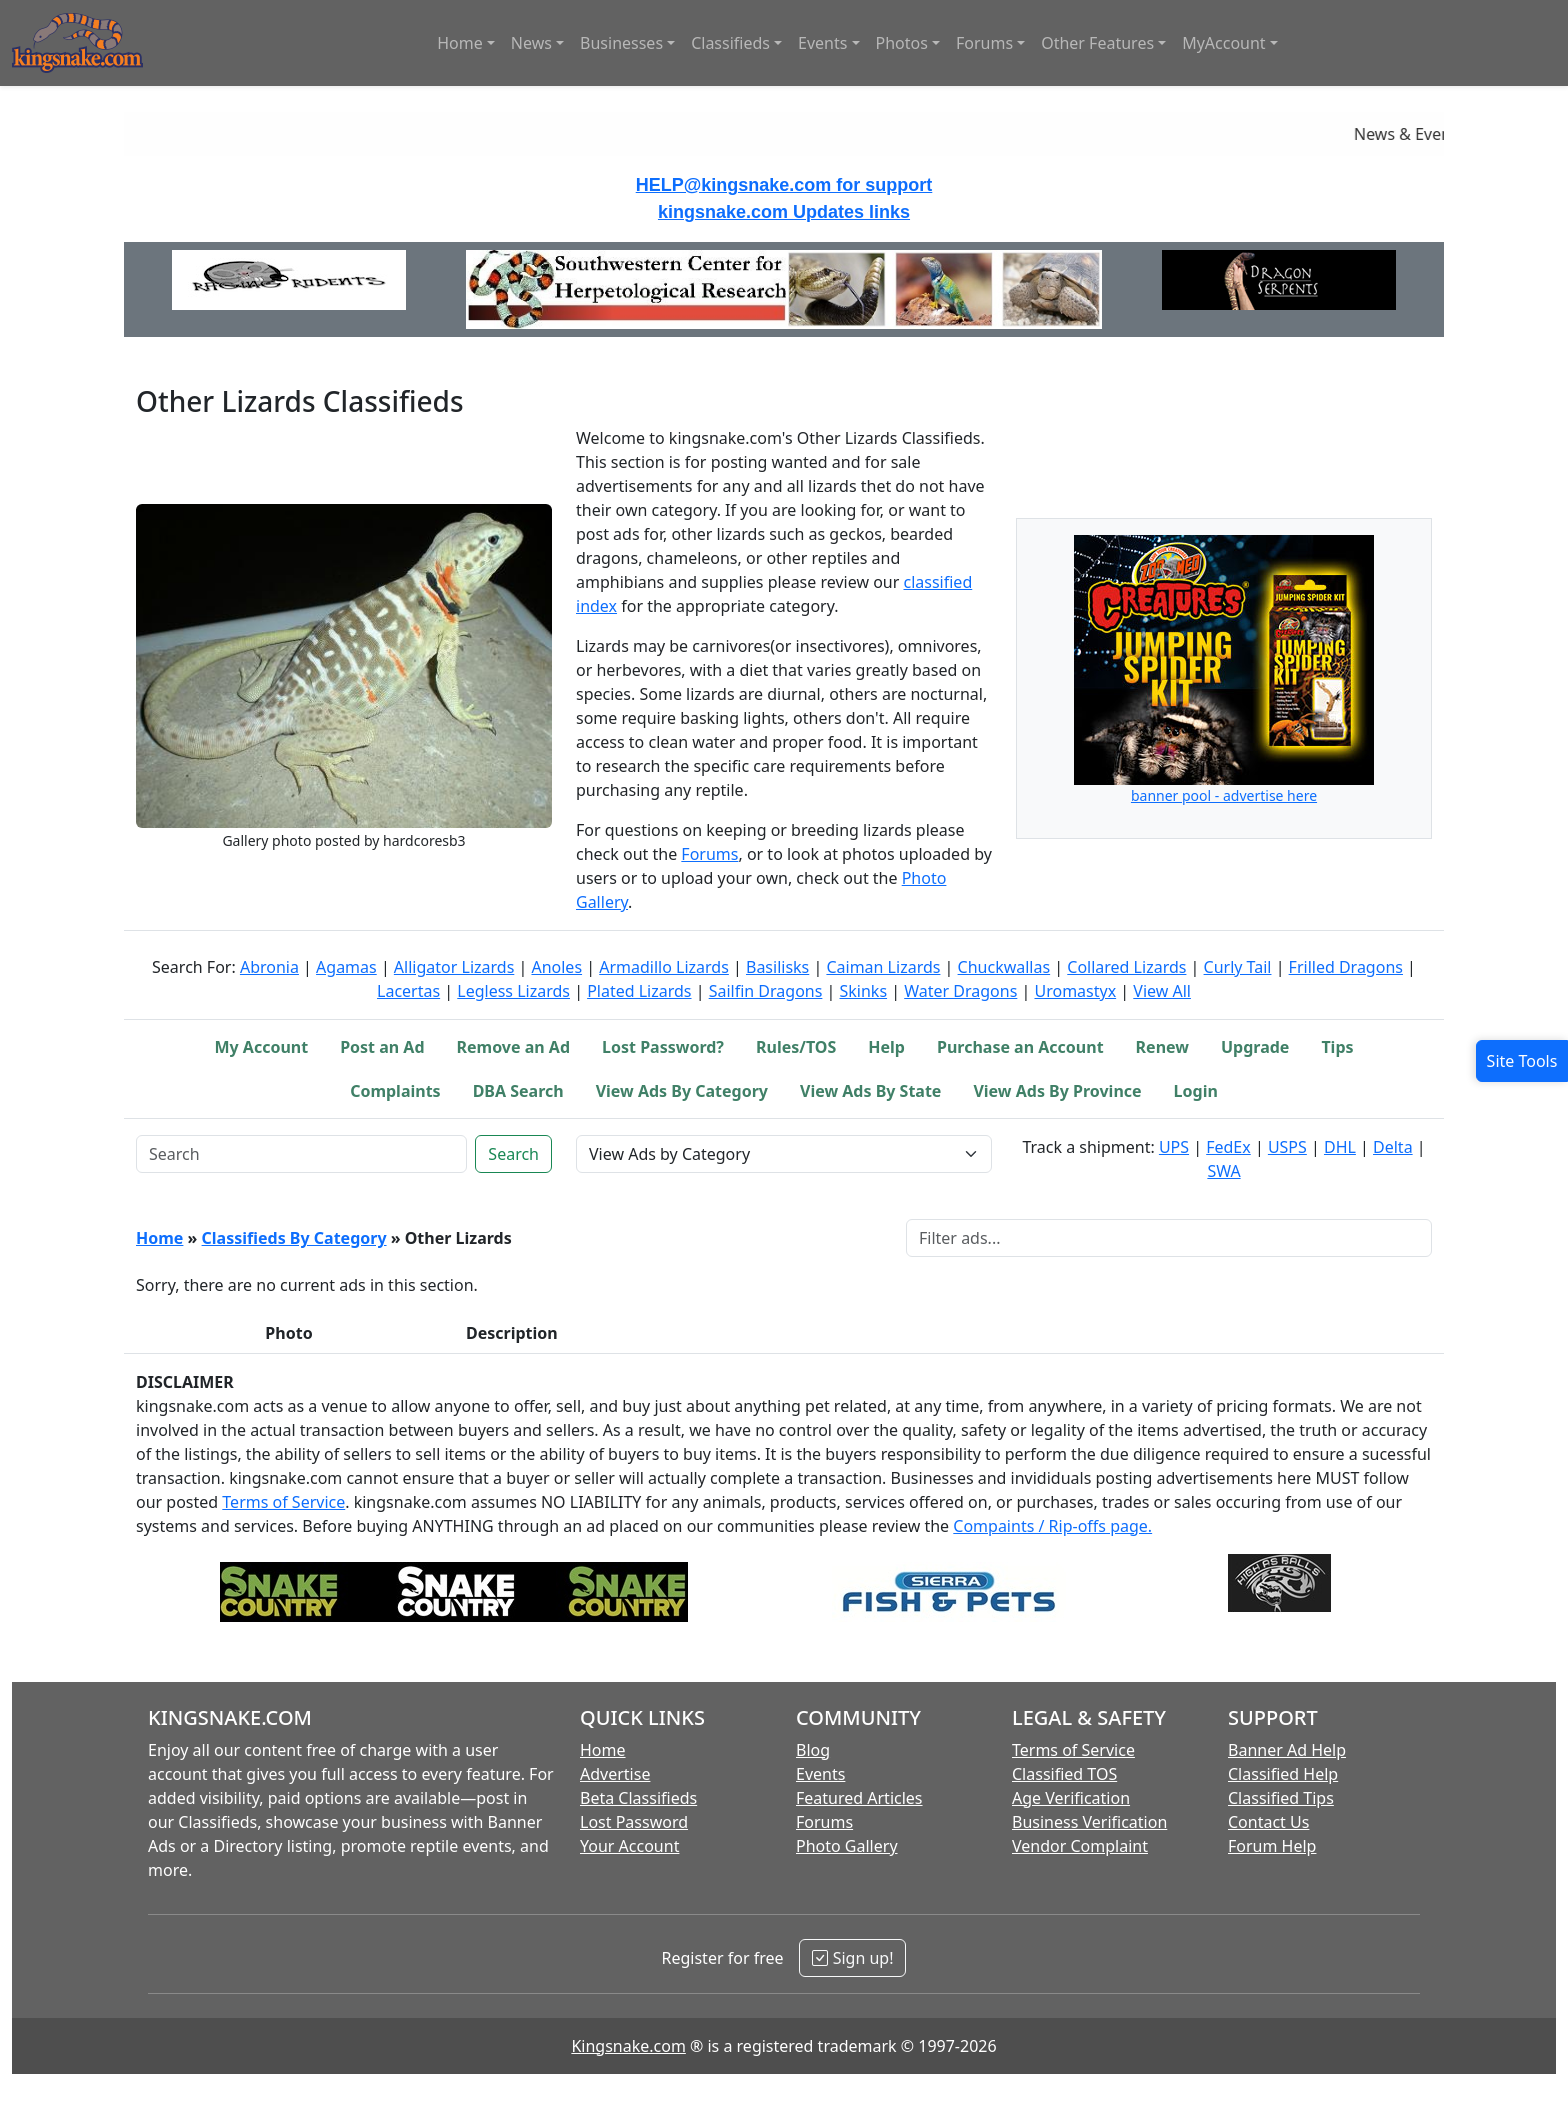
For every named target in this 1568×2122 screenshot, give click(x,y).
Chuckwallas (1004, 967)
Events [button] (822, 43)
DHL (1340, 1147)
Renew (1162, 1047)
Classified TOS (1064, 1774)
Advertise (615, 1774)
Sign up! (852, 1958)
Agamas (346, 967)
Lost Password (634, 1822)
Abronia (269, 967)
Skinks (864, 991)
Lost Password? (663, 1047)
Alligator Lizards (454, 967)
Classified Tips (1281, 1798)
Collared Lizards (1126, 967)
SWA (1223, 1171)
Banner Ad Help (1287, 1750)
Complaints (395, 1091)
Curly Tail (1238, 967)
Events (820, 1774)
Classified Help (1283, 1774)
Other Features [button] (1097, 43)
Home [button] (460, 43)
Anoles (556, 967)
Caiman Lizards (883, 967)
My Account (261, 1047)
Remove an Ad (514, 1047)
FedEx (1228, 1147)
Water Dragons (960, 991)
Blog (813, 1750)
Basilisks (777, 967)
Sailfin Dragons (766, 991)
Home (159, 1238)
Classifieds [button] (730, 43)
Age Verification (1071, 1798)
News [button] (531, 43)
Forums (709, 854)
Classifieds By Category (294, 1238)
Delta (1393, 1147)
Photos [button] (902, 43)
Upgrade (1255, 1047)
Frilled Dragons (1346, 967)
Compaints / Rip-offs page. (1052, 1526)
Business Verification (1089, 1822)
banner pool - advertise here (1224, 795)
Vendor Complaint (1080, 1846)
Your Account (629, 1846)
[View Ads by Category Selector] (784, 1154)
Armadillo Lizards (664, 967)
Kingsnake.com (628, 2046)
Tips (1337, 1047)
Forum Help (1272, 1846)
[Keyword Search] (301, 1154)
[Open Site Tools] (1522, 1061)
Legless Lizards (513, 991)
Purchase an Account (1020, 1047)
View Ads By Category (682, 1091)
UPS (1174, 1147)
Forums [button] (984, 43)
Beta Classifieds (638, 1798)
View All (1162, 991)
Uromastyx (1075, 991)
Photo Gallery (847, 1846)
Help (886, 1047)
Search (513, 1154)
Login (1196, 1091)
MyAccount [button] (1224, 43)
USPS (1287, 1147)
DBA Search (518, 1091)
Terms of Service (283, 1502)
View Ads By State (870, 1091)
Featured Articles (859, 1798)
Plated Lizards (639, 991)
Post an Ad (382, 1047)
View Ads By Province (1057, 1091)
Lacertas (408, 991)
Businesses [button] (621, 43)
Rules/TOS (796, 1047)
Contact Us (1268, 1822)
